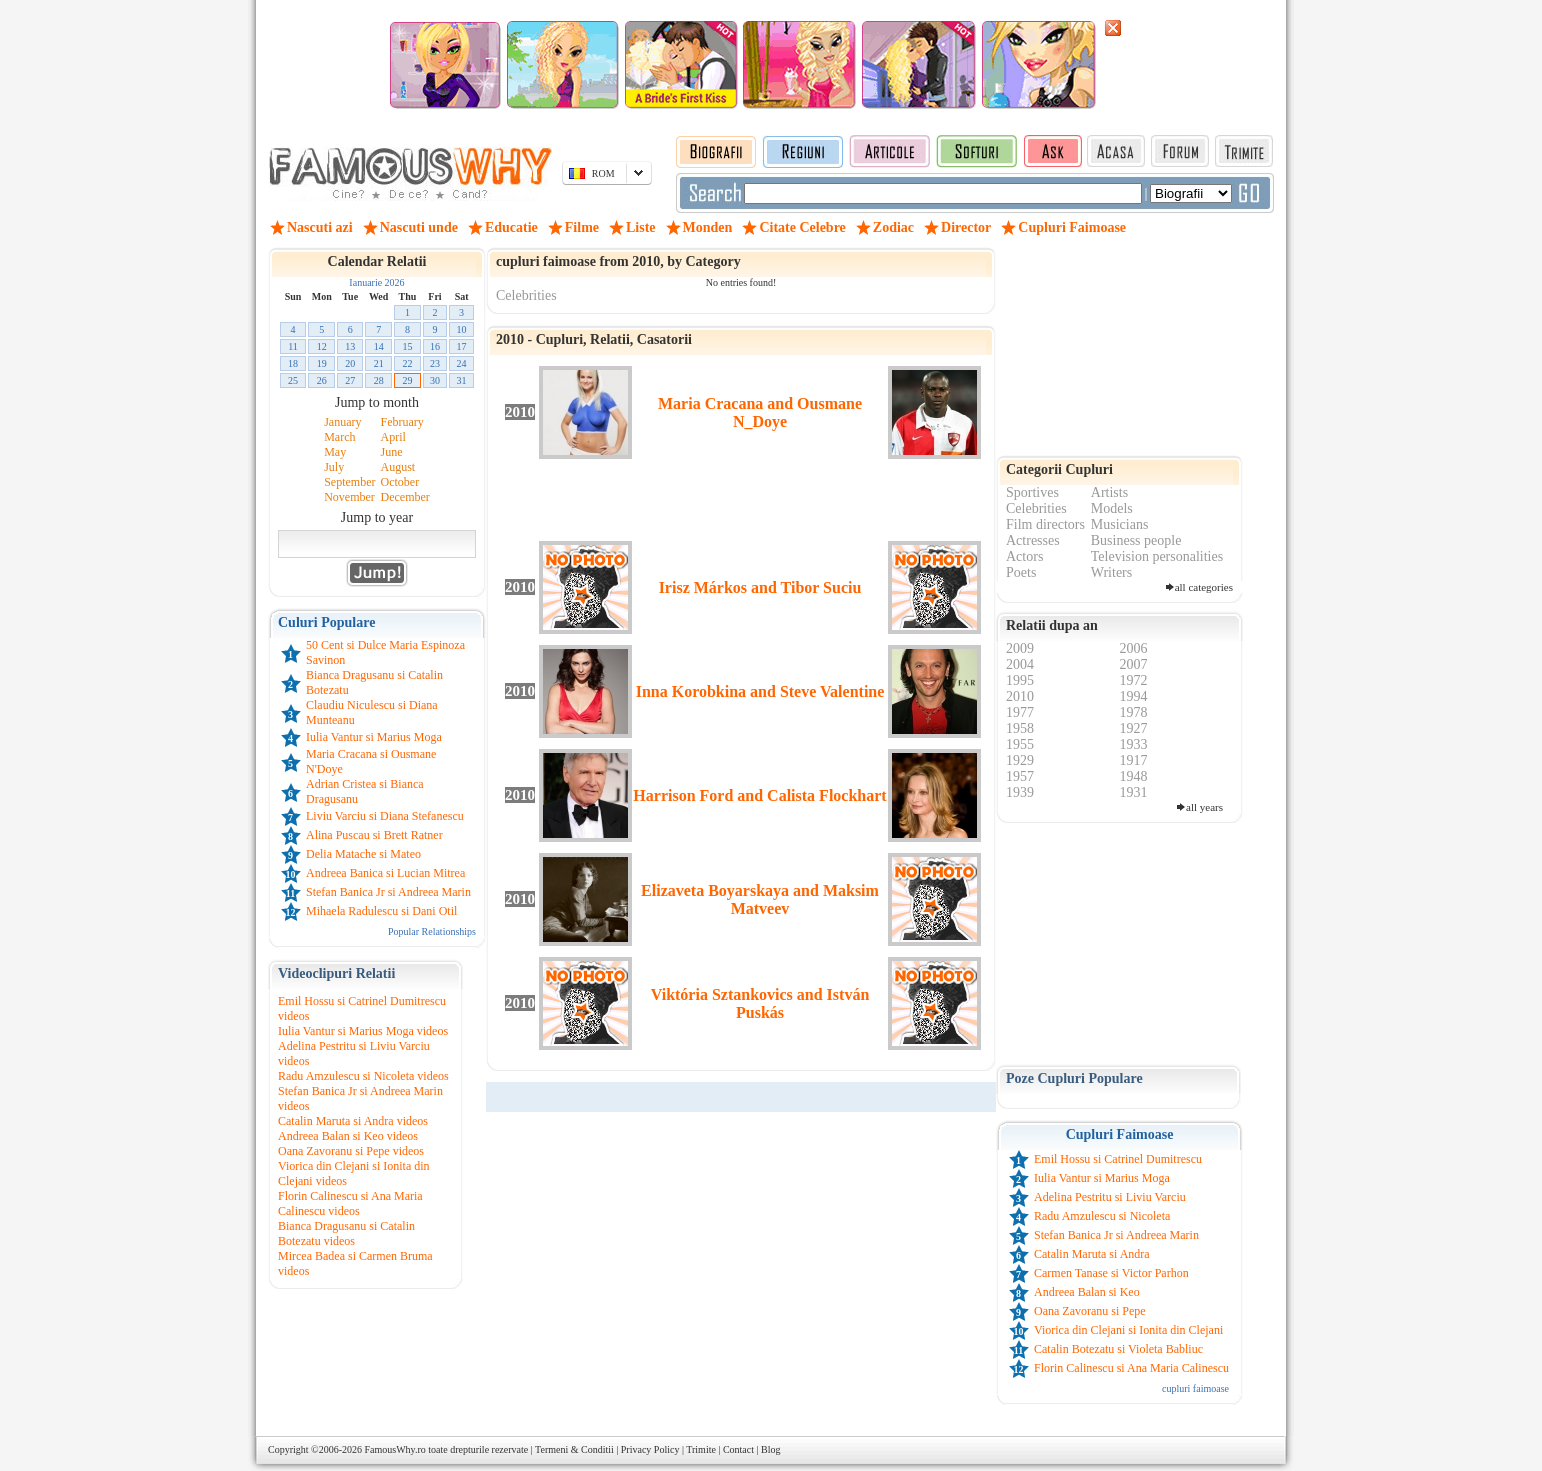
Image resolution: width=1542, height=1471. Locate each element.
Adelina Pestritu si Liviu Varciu (1110, 1197)
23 (435, 363)
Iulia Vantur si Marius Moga (374, 737)
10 (462, 329)
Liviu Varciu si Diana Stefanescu (385, 816)
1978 (1134, 712)
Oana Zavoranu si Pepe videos (351, 1151)
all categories (1204, 587)
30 (435, 380)
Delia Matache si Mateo (363, 854)
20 (350, 363)
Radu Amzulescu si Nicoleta (1102, 1216)
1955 (1020, 744)
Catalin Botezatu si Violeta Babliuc (1118, 1349)
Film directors (1045, 524)
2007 (1134, 664)
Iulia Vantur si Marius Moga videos (363, 1031)
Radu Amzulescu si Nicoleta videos (363, 1076)
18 (293, 363)
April (393, 437)
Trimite (701, 1449)
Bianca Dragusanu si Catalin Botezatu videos (346, 1233)
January (342, 422)
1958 (1020, 728)
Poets (1021, 572)
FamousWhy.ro (394, 1449)
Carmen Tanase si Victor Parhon (1111, 1273)
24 (462, 363)
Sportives (1032, 492)
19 (322, 363)
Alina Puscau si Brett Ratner (374, 835)
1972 (1134, 680)
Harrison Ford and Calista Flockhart (759, 795)
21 (379, 363)
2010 (1020, 696)
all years (1204, 807)
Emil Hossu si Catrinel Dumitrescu (1118, 1159)
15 (408, 346)
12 (322, 346)
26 (322, 380)
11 (293, 346)
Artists (1109, 492)
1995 (1020, 680)
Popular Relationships (432, 931)
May (335, 452)
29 (408, 380)
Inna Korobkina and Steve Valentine (760, 691)
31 (462, 380)
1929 (1020, 760)
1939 (1020, 792)
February (402, 422)
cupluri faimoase (1195, 1388)
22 (408, 363)
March (339, 437)
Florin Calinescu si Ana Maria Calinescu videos (350, 1203)
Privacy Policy (650, 1449)
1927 (1134, 728)
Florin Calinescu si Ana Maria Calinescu (1131, 1368)
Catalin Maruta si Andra (1092, 1254)
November (349, 497)
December (405, 497)
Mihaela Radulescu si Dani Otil (381, 911)
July (334, 467)
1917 (1134, 760)
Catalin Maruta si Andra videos (353, 1121)
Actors (1024, 556)
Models (1112, 508)
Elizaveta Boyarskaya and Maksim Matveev (760, 899)
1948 (1134, 776)
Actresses (1033, 540)
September (349, 482)
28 (379, 380)
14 (379, 346)
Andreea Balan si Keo (1087, 1292)
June (392, 452)
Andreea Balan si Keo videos (348, 1136)
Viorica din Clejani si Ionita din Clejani (1128, 1330)
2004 (1020, 664)
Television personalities (1157, 556)
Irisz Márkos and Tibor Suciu (760, 587)
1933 (1134, 744)
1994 (1134, 696)
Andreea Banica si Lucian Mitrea (385, 873)
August (398, 467)
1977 (1020, 712)
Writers (1111, 572)
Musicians (1120, 524)
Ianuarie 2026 (376, 282)
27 (350, 380)
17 (462, 346)
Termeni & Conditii (574, 1449)
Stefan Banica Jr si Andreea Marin (388, 892)
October (400, 482)
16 (435, 346)
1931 (1134, 792)
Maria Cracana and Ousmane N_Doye (760, 412)
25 (293, 380)
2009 (1020, 648)
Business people (1136, 540)
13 (350, 346)
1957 (1020, 776)
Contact (738, 1449)
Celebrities (526, 295)
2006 (1134, 648)
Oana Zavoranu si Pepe (1090, 1311)
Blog (770, 1449)
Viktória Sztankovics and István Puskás (760, 1003)
